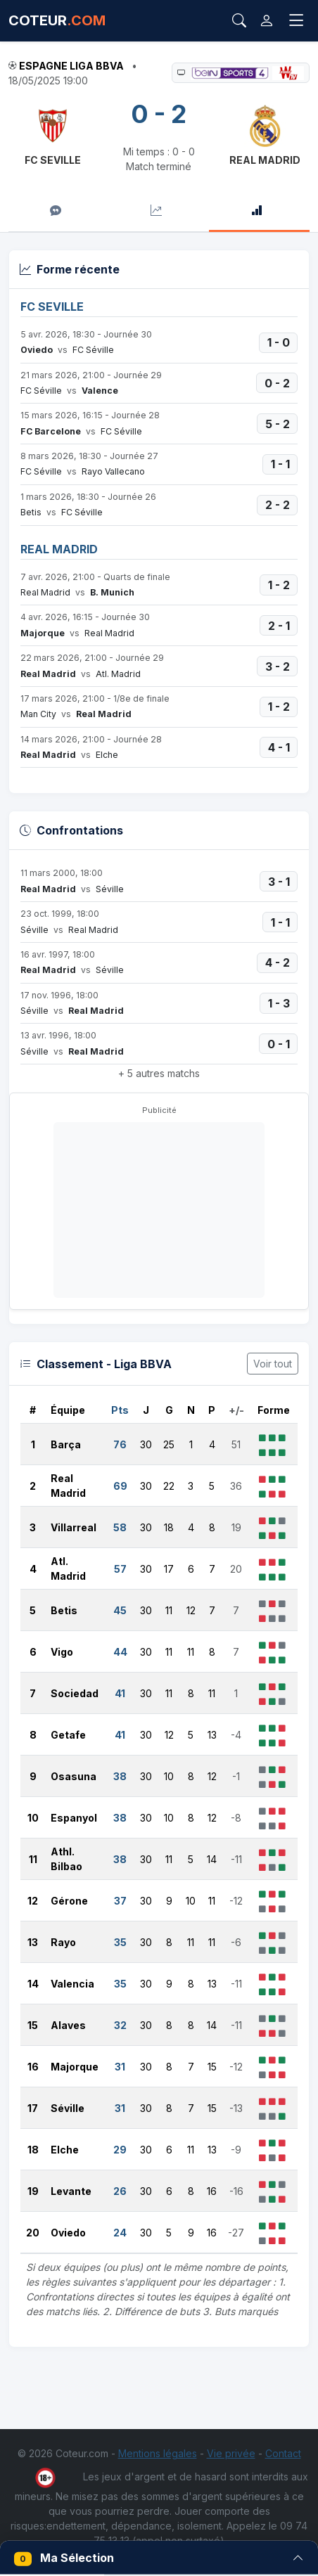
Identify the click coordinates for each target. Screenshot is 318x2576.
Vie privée (231, 2453)
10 (33, 1818)
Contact (283, 2453)
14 (33, 1984)
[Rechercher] (239, 20)
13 (32, 1942)
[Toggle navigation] (297, 21)
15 (32, 2025)
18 (33, 2150)
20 (32, 2233)
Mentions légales (157, 2453)
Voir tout (272, 1364)
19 (33, 2191)
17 (32, 2108)
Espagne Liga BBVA (71, 66)
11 (33, 1859)
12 (32, 1901)
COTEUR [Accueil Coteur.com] (57, 20)
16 (33, 2067)
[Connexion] (266, 21)
